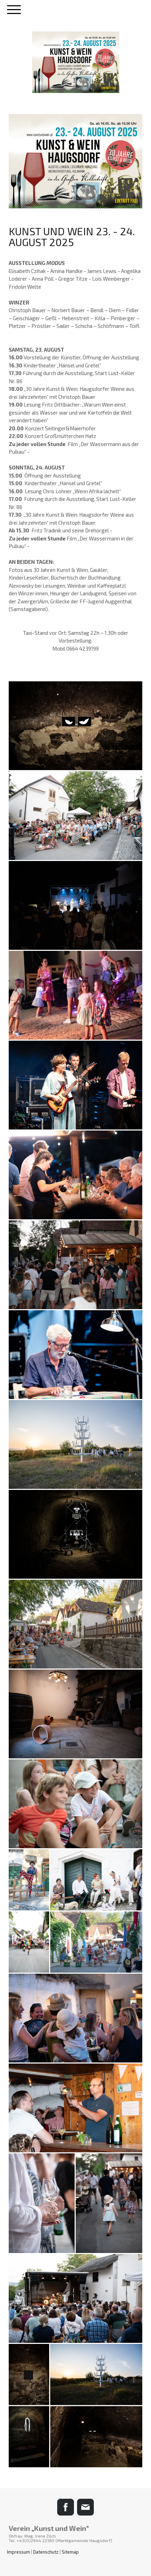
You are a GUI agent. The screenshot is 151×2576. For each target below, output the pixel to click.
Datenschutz (46, 2552)
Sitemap (70, 2552)
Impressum (18, 2552)
